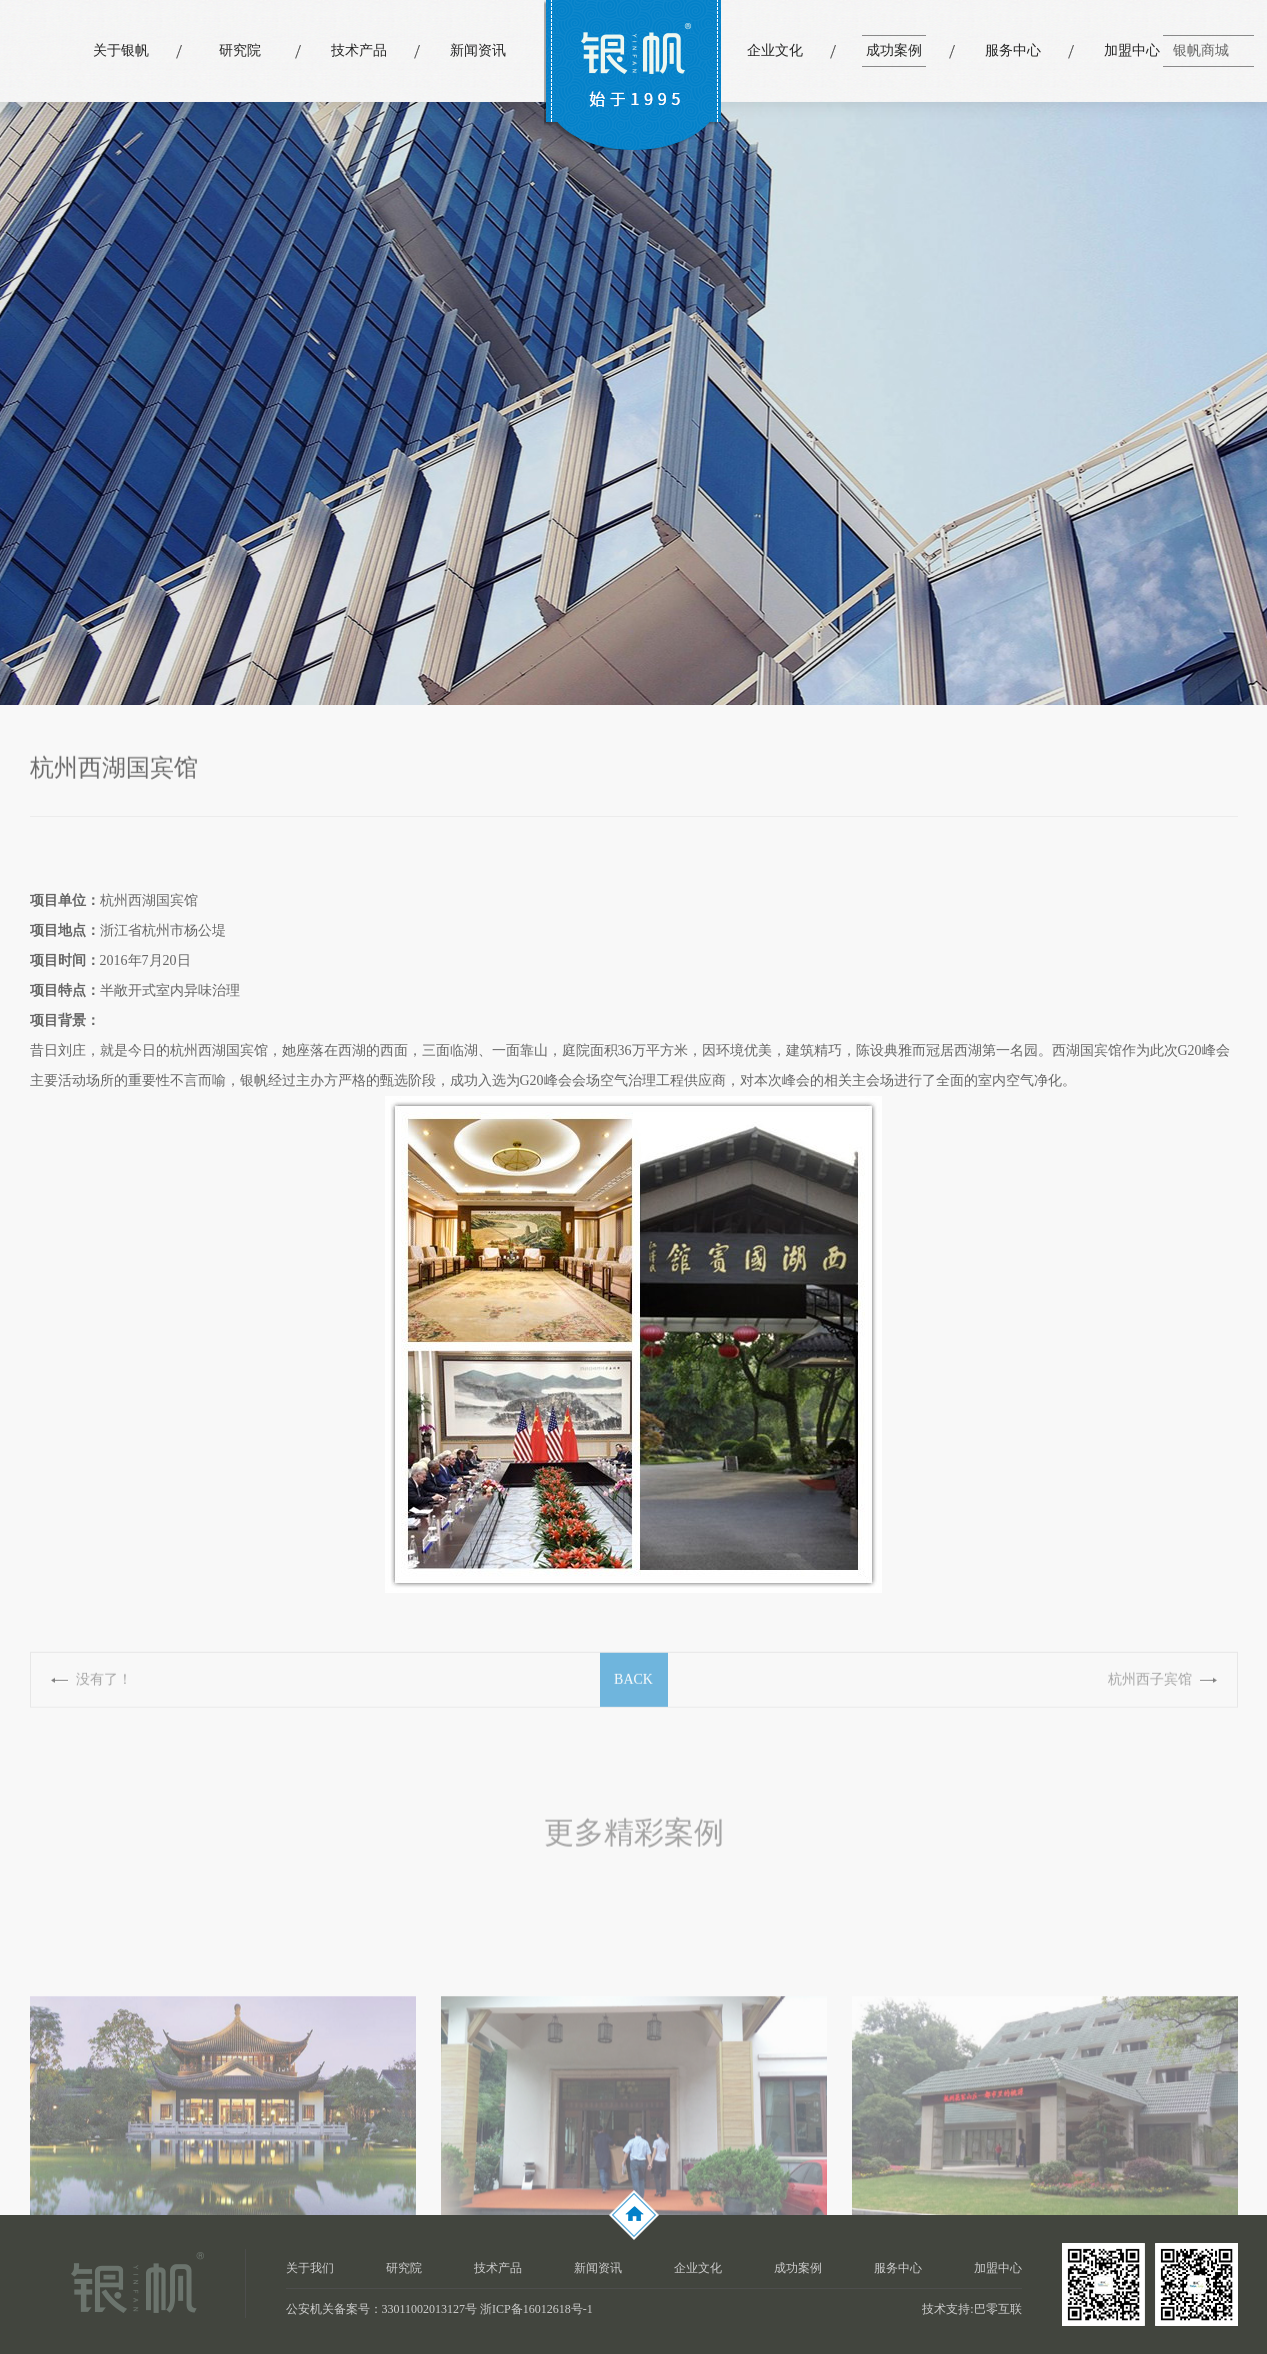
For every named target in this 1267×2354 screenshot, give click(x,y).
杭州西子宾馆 (1150, 1694)
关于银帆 (121, 50)
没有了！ (104, 1694)
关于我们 (310, 2268)
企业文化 (775, 50)
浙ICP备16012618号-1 (536, 2309)
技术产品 (359, 50)
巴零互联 (998, 2309)
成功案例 (894, 50)
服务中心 (1013, 50)
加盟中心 (1132, 50)
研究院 (240, 50)
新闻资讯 (478, 50)
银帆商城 (1201, 50)
